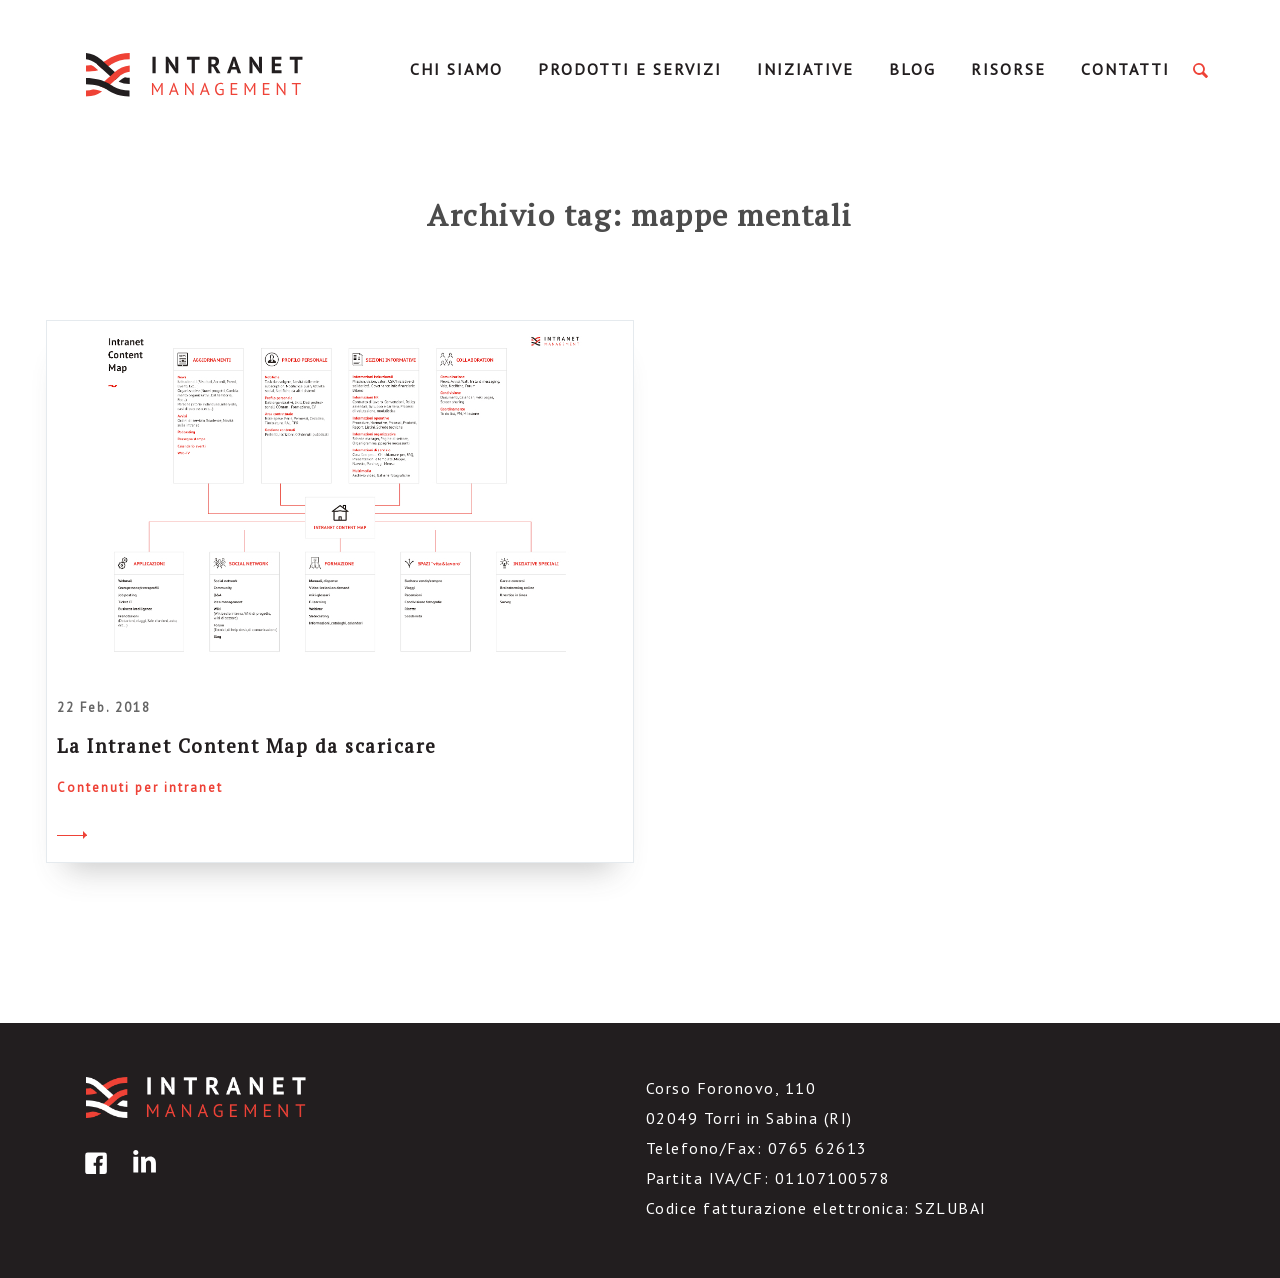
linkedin (141, 1177)
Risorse (1008, 69)
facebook (93, 1177)
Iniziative (805, 69)
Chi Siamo (456, 69)
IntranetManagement (196, 74)
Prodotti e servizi (630, 69)
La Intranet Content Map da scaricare (247, 745)
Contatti (1125, 69)
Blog (912, 69)
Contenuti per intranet (140, 787)
